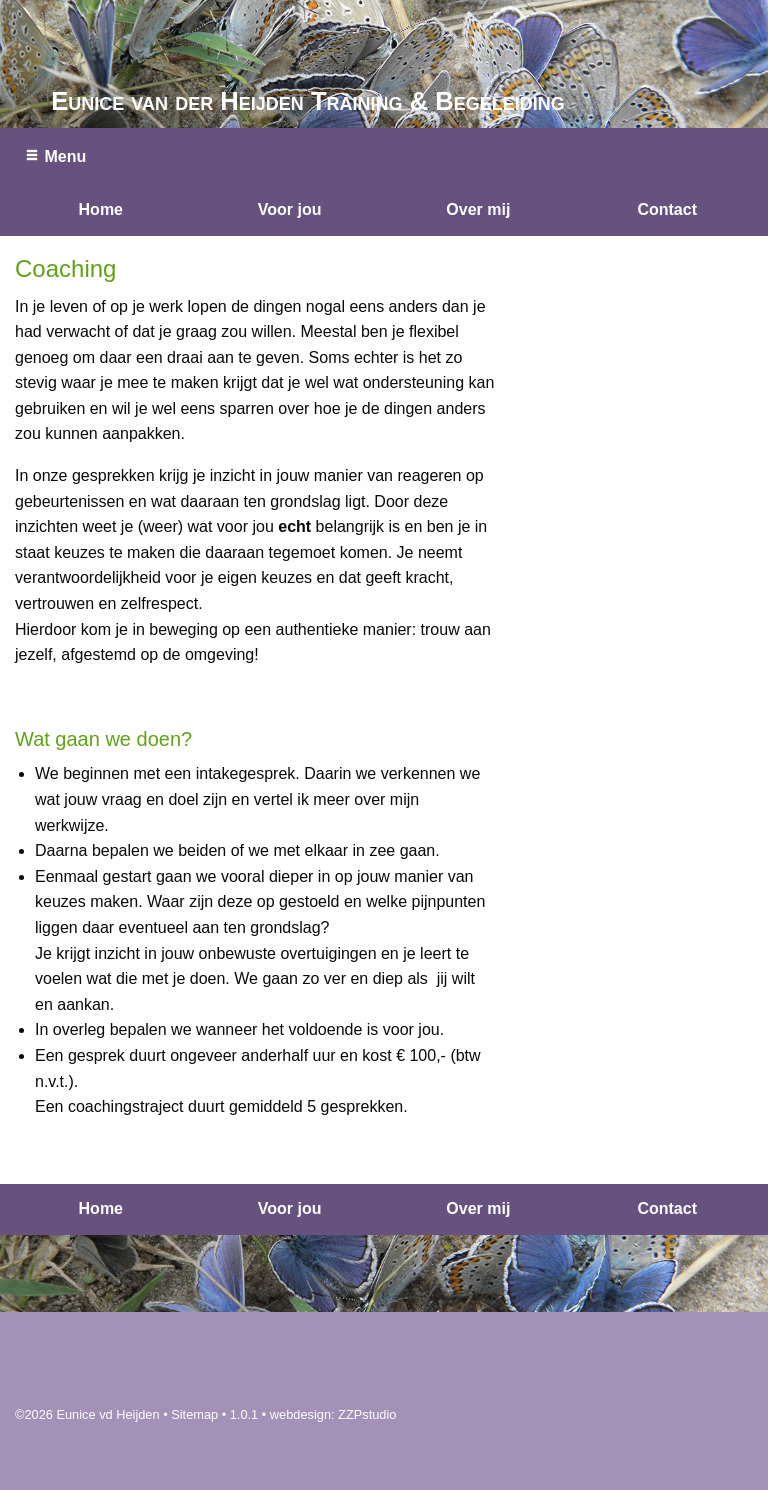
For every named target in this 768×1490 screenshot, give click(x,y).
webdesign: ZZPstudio (333, 1414)
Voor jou (290, 209)
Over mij (478, 209)
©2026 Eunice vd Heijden (87, 1414)
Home (101, 209)
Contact (667, 209)
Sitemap (194, 1414)
